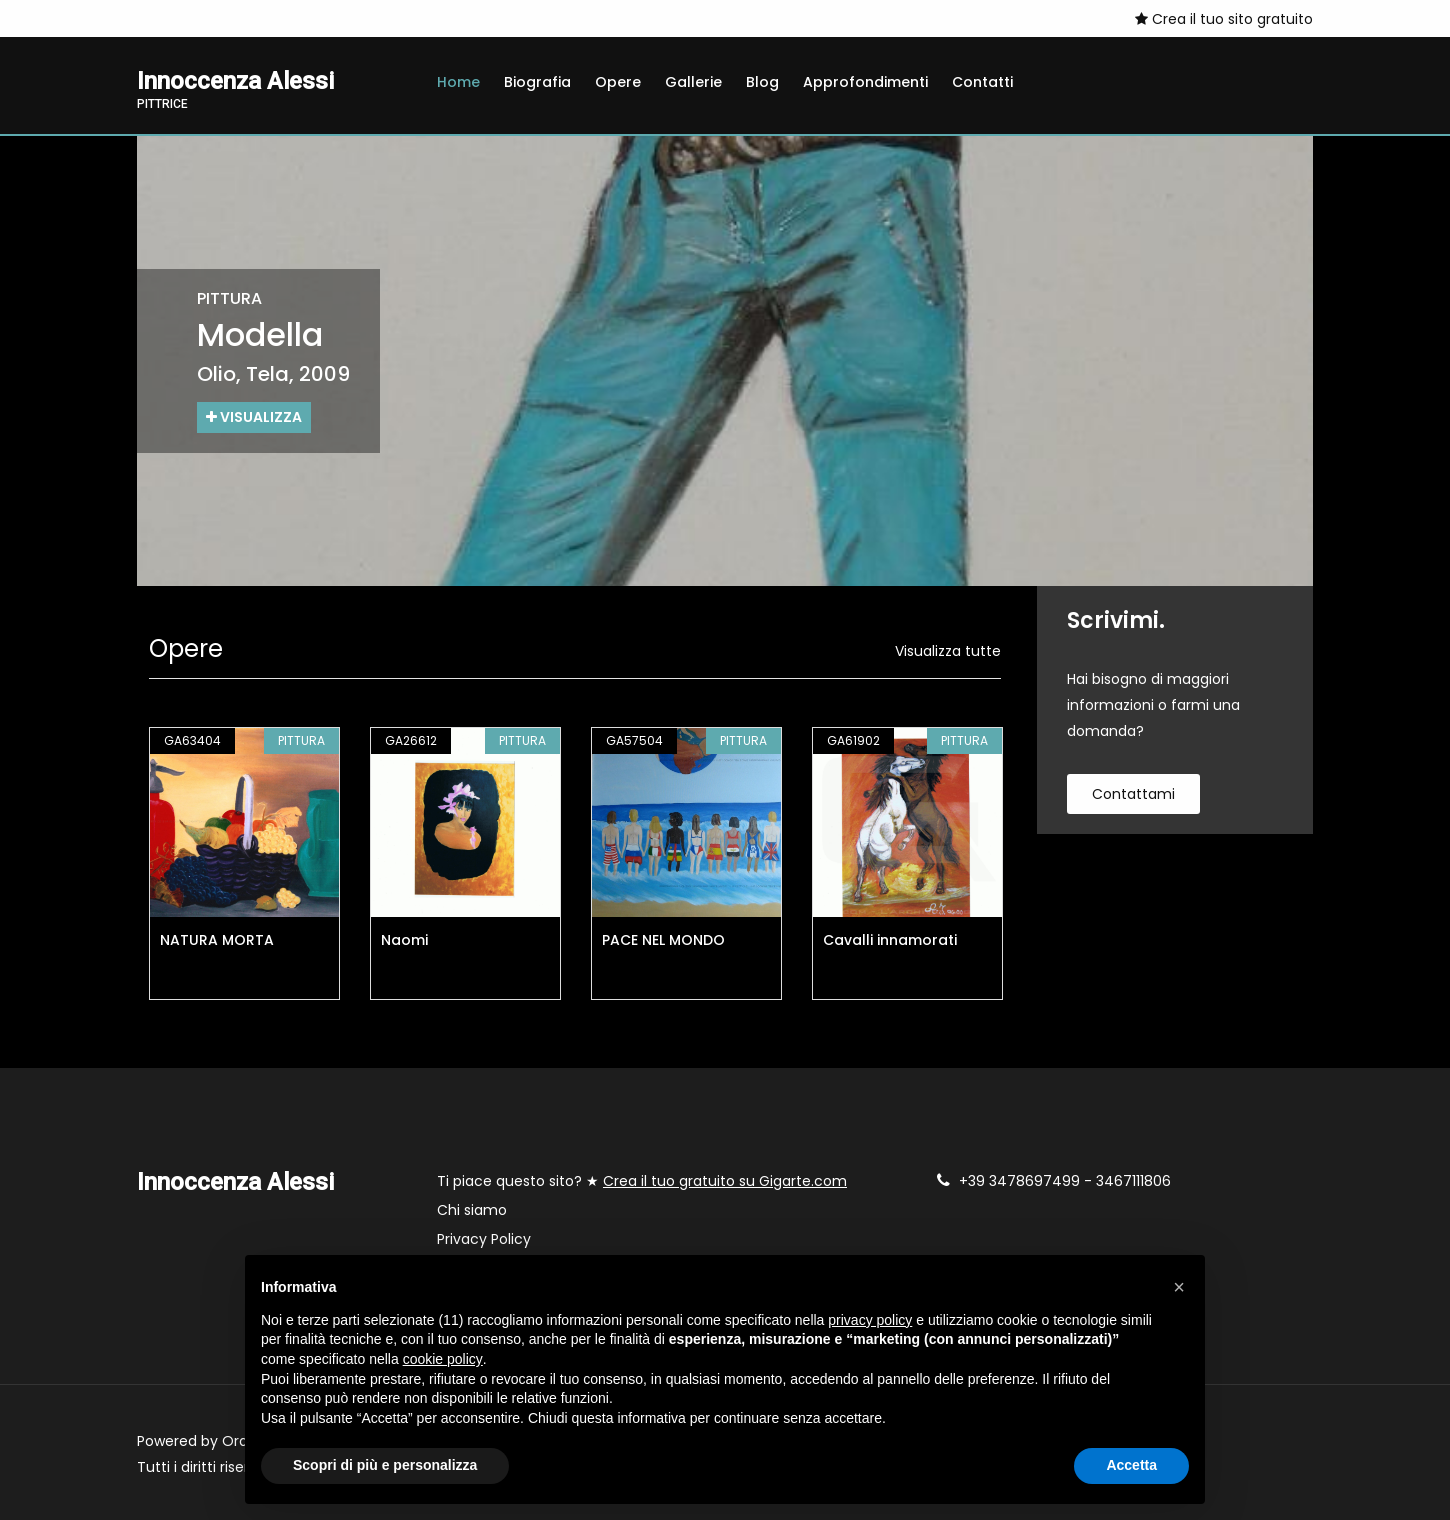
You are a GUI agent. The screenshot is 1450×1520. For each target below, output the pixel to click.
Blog (762, 82)
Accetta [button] (1131, 1465)
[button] (1179, 1287)
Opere (618, 82)
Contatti (982, 82)
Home (458, 82)
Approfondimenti (865, 82)
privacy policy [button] (870, 1320)
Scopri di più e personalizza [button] (385, 1465)
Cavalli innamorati (890, 940)
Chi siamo (472, 1210)
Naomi (404, 940)
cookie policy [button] (443, 1359)
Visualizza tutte (948, 651)
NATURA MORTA (217, 940)
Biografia (537, 82)
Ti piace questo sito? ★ (642, 1181)
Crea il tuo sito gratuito (1224, 19)
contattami (1133, 794)
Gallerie (693, 82)
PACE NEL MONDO (663, 940)
